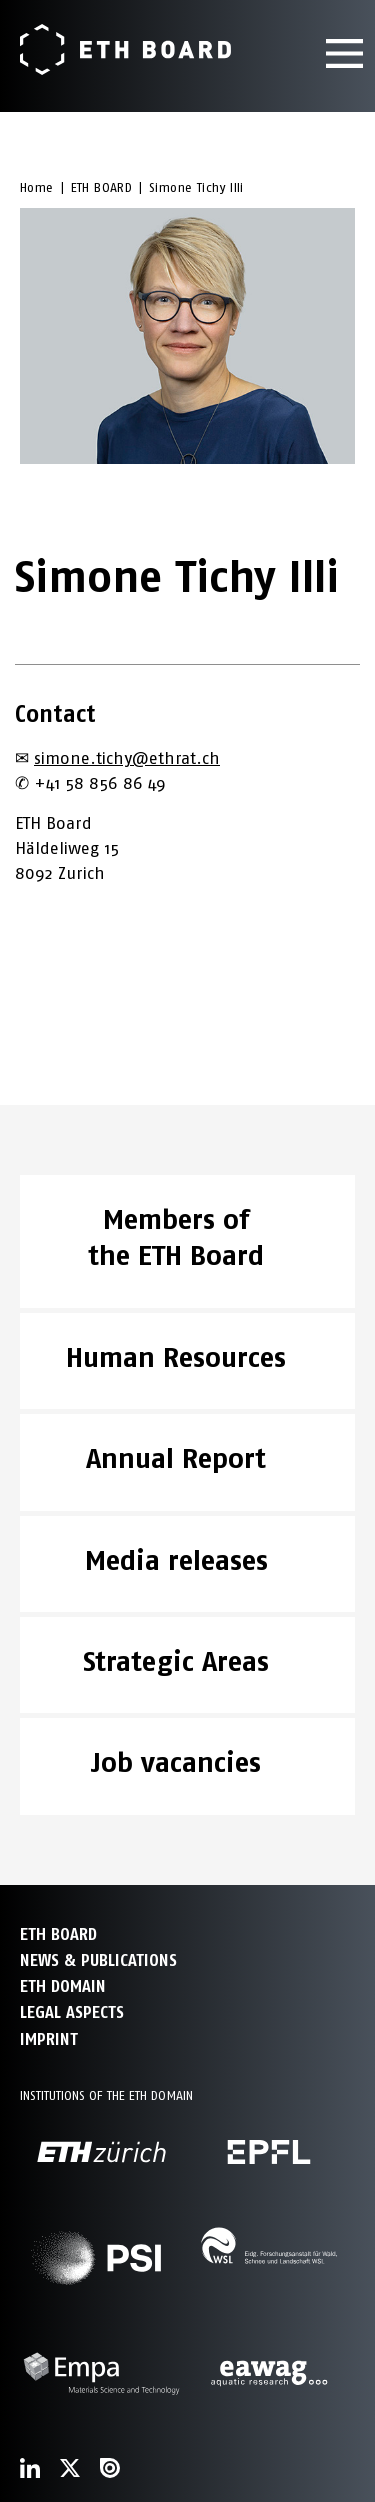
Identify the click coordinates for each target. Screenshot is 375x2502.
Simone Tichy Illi (196, 187)
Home (37, 187)
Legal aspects (72, 2012)
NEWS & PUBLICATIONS (98, 1960)
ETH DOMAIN (63, 1986)
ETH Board (58, 1934)
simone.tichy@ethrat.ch (127, 758)
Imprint (49, 2039)
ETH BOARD (102, 187)
